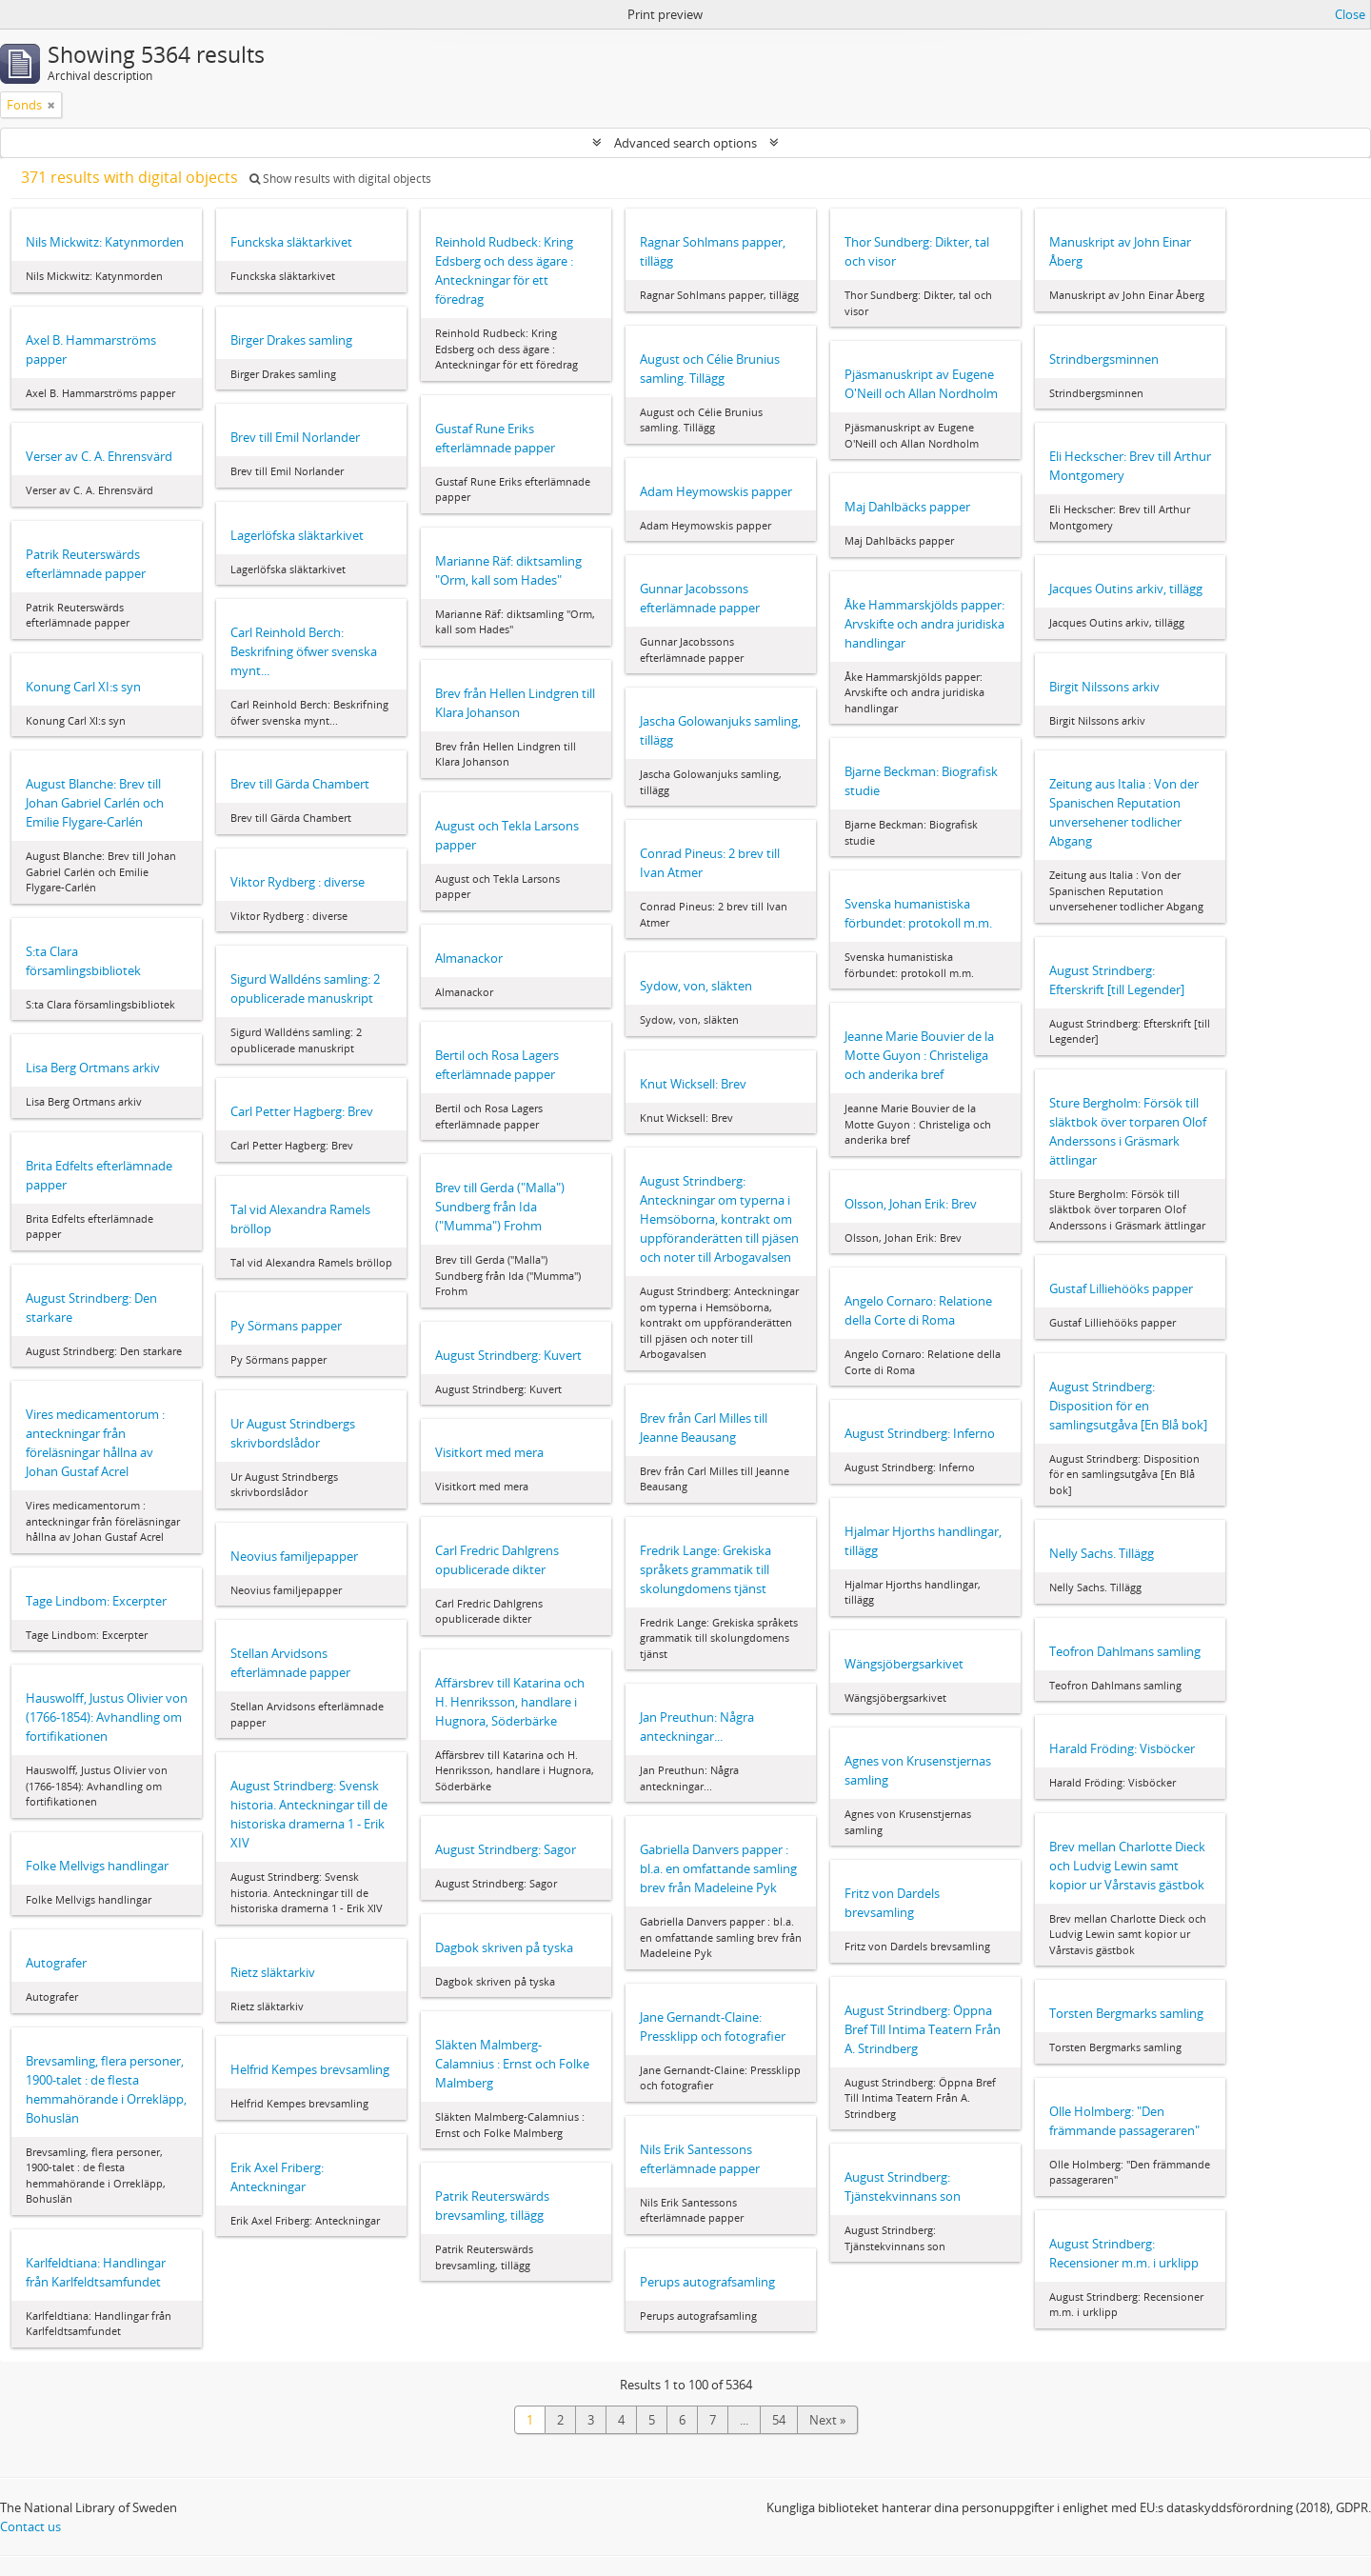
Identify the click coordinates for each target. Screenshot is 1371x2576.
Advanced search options (685, 142)
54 (778, 2419)
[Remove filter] (51, 104)
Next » (827, 2419)
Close (1350, 14)
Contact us (30, 2526)
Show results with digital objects (340, 178)
